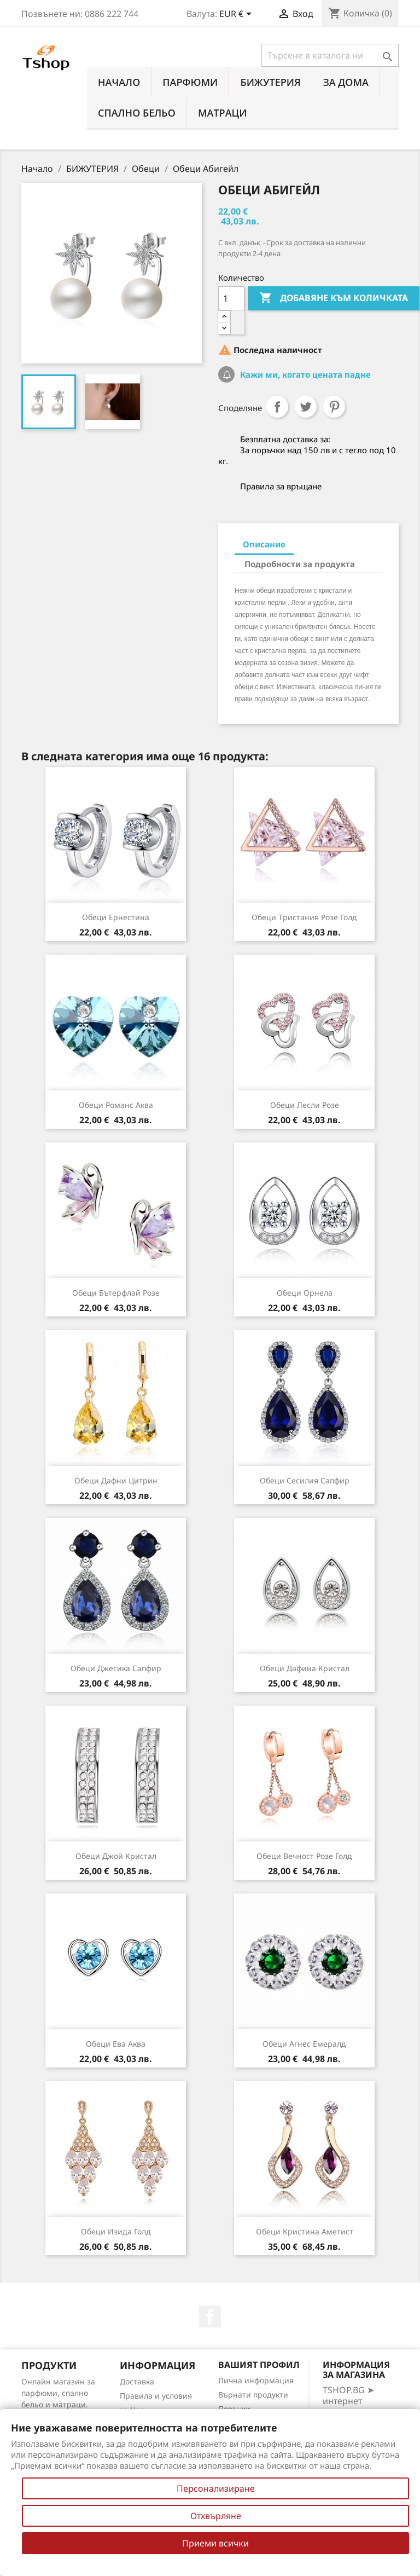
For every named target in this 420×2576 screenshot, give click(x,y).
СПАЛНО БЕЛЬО (137, 112)
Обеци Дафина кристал (304, 1668)
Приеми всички (215, 2543)
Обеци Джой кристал (115, 1856)
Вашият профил (259, 2365)
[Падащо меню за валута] (237, 14)
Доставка (137, 2381)
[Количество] (231, 298)
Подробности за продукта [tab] (299, 563)
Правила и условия (156, 2395)
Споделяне (277, 407)
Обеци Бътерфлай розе (116, 1292)
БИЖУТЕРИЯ (270, 82)
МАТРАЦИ (222, 112)
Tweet (306, 407)
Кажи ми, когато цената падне (304, 374)
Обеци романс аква (116, 1105)
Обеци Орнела (304, 1292)
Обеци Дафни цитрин (116, 1480)
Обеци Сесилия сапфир (304, 1480)
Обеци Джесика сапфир (116, 1668)
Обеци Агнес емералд (304, 2043)
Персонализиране (216, 2488)
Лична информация (256, 2380)
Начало (119, 82)
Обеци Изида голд (116, 2231)
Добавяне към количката (333, 298)
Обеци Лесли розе (304, 1105)
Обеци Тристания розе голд (304, 917)
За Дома (346, 82)
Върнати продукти (253, 2394)
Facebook (210, 2316)
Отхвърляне (215, 2516)
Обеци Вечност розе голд (304, 1856)
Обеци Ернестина (115, 917)
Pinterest (334, 407)
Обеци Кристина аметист (304, 2231)
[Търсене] (330, 55)
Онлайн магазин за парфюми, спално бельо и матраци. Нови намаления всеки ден (58, 2404)
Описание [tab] (264, 544)
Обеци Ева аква (115, 2043)
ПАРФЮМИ (190, 82)
